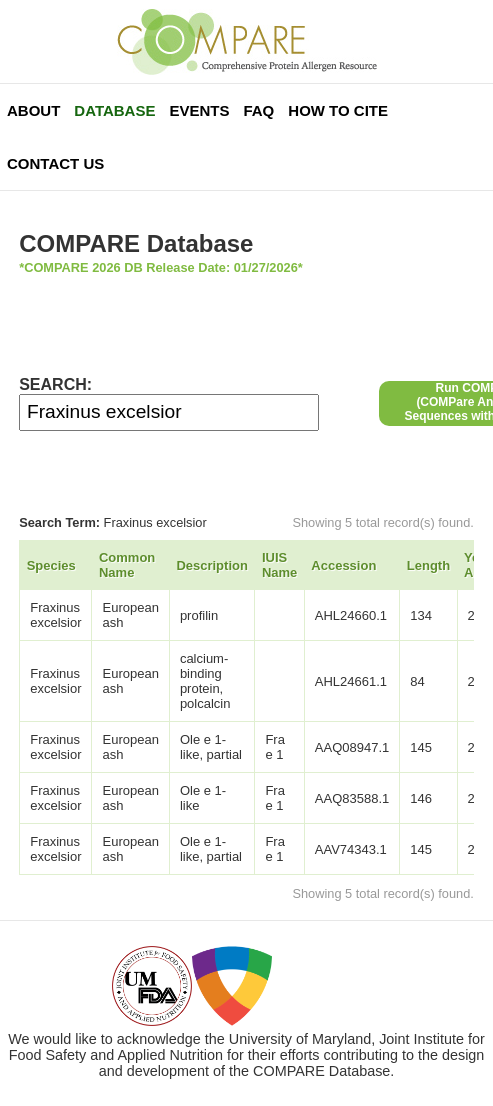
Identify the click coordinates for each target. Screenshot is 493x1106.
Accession (343, 565)
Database (114, 110)
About (33, 110)
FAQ (258, 110)
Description (212, 565)
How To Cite (338, 110)
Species (51, 565)
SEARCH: (55, 384)
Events (199, 110)
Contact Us (55, 163)
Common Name (127, 565)
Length (428, 565)
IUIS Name (279, 565)
